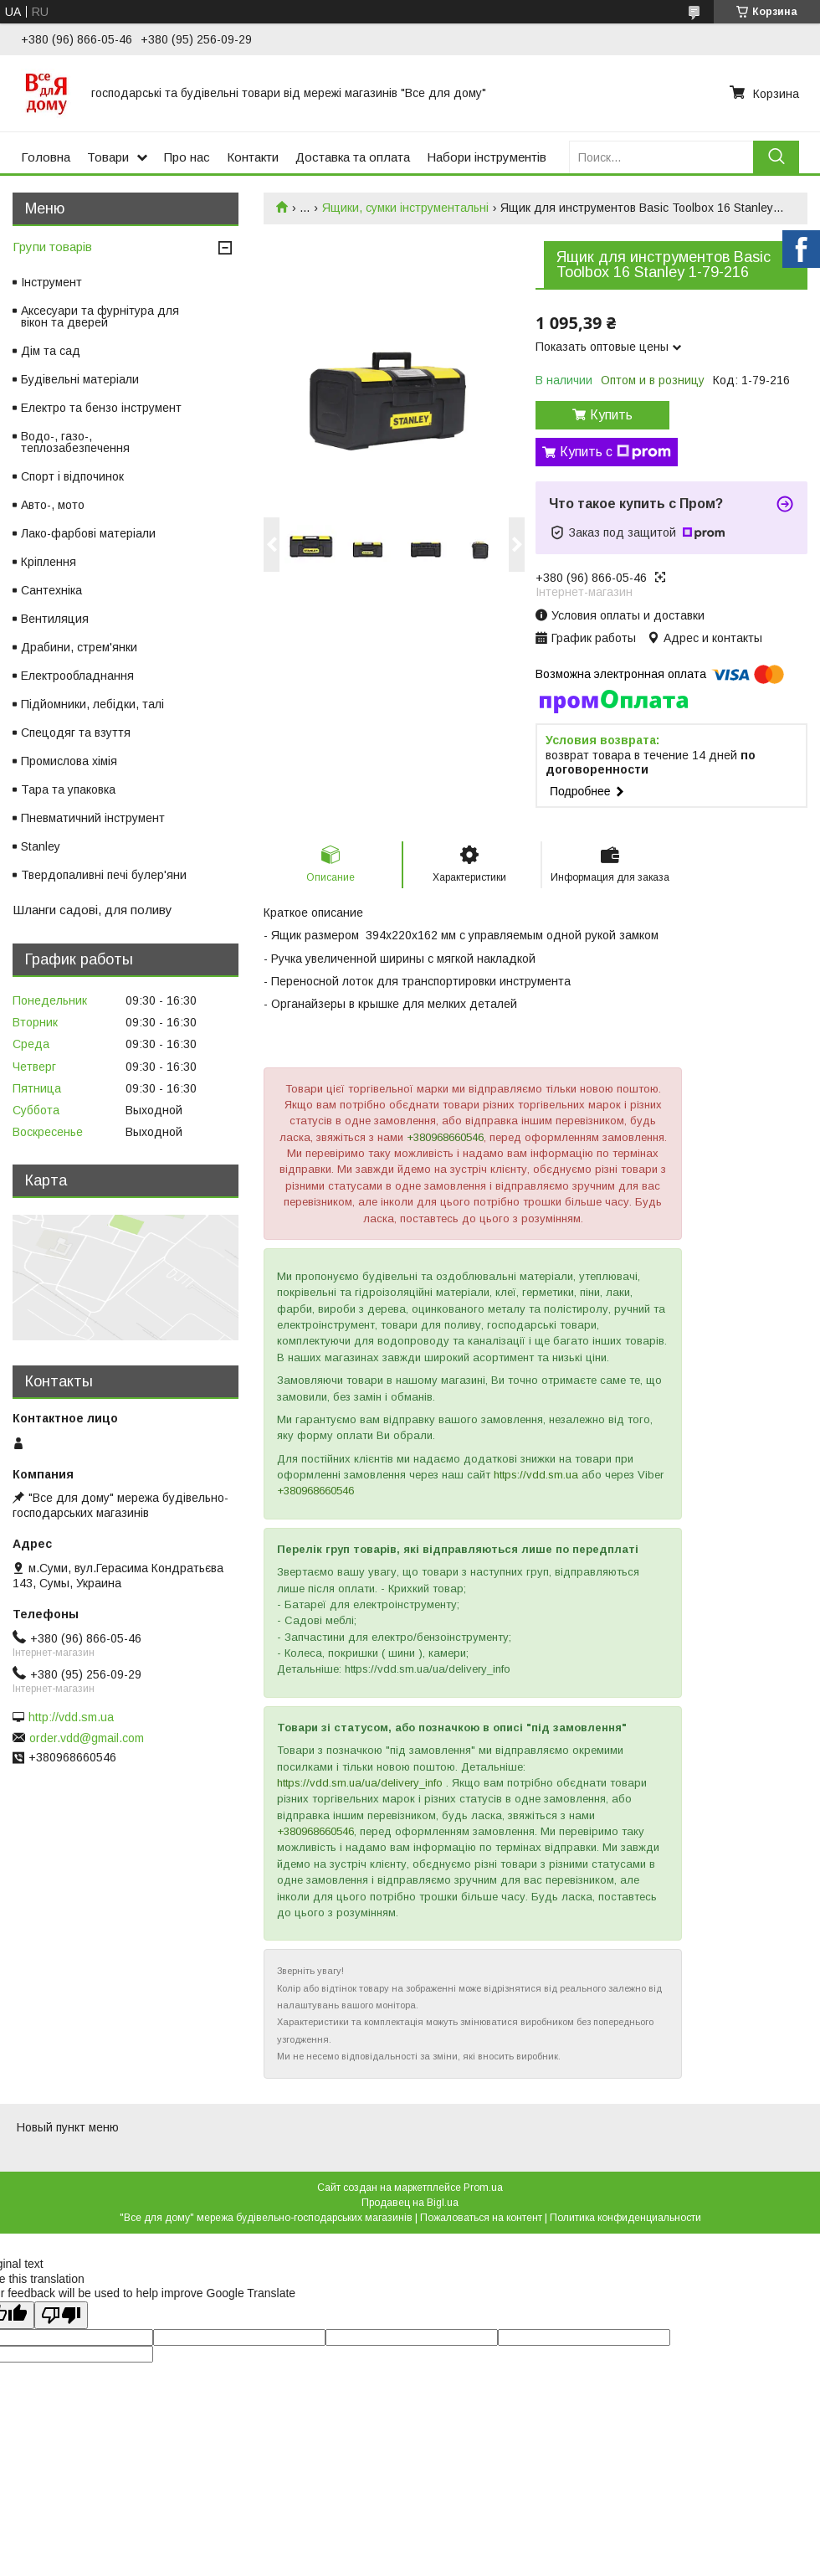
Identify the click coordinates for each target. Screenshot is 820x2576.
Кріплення (48, 561)
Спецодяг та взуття (76, 732)
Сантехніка (51, 590)
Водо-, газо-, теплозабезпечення (75, 442)
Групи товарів (52, 246)
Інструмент (51, 282)
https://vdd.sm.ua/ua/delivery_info (360, 1782)
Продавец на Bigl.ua (410, 2202)
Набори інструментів (486, 157)
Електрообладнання (77, 675)
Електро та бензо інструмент (101, 407)
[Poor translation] (61, 2315)
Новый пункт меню (68, 2127)
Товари (108, 157)
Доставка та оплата (352, 157)
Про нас (187, 157)
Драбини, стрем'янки (79, 647)
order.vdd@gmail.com (86, 1738)
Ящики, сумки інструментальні (405, 207)
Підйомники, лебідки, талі (92, 704)
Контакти (253, 157)
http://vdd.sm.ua (71, 1717)
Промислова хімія (69, 761)
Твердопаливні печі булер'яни (104, 875)
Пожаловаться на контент (481, 2218)
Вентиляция (55, 618)
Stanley (40, 846)
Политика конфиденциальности (625, 2218)
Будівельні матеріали (80, 379)
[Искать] (776, 157)
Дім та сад (50, 350)
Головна (45, 157)
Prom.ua (483, 2187)
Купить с (615, 452)
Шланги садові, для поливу (92, 909)
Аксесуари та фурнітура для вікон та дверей (100, 316)
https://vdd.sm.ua (536, 1474)
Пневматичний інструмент (93, 818)
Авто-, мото (53, 505)
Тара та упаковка (68, 789)
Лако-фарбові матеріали (88, 533)
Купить (611, 415)
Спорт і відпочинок (72, 476)
